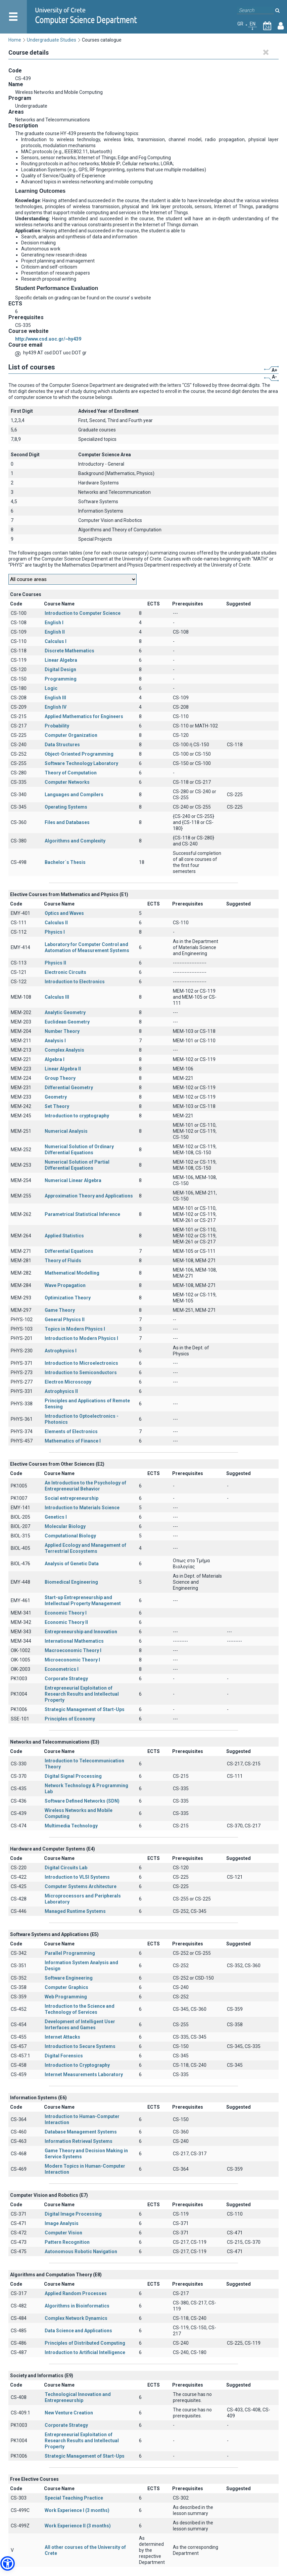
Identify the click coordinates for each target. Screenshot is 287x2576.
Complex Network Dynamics (76, 2318)
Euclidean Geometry (67, 1021)
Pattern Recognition (67, 2242)
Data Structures (62, 744)
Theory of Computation (71, 772)
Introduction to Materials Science (82, 1507)
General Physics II (65, 1319)
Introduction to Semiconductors (81, 1372)
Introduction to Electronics (75, 981)
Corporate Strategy (66, 1678)
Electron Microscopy (68, 1382)
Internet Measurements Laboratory (84, 2074)
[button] (7, 2563)
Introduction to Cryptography (77, 2065)
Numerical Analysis (66, 1131)
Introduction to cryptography (77, 1115)
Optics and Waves (64, 913)
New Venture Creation (69, 2412)
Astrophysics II (61, 1391)
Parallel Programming (70, 1953)
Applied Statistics (64, 1235)
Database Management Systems (81, 2131)
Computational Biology (70, 1535)
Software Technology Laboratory (81, 763)
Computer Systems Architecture (80, 1886)
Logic (51, 688)
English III (55, 697)
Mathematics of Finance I (73, 1441)
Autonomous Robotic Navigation (81, 2251)
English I (54, 622)
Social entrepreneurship (71, 1498)
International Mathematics (74, 1641)
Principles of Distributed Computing (85, 2343)
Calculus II (56, 922)
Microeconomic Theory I (72, 1659)
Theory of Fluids (63, 1260)
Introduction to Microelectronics (81, 1363)
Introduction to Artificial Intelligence (85, 2352)
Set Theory (57, 1106)
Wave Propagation (65, 1285)
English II (55, 632)
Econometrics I (62, 1669)
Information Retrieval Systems (78, 2141)
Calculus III (57, 997)
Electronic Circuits (65, 972)
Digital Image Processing (73, 2214)
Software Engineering (69, 1978)
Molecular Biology (65, 1526)
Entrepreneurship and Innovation (81, 1631)
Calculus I (55, 641)
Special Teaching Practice (74, 2498)
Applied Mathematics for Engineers (84, 716)
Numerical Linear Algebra (73, 1180)
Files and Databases (67, 822)
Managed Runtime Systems (75, 1911)
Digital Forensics (64, 2055)
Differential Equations (69, 1251)
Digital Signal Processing (73, 1776)
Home (14, 40)
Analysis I (55, 1040)
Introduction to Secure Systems (80, 2046)
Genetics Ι (56, 1517)
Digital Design (60, 669)
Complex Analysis (64, 1050)
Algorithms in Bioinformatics (77, 2305)
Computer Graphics (66, 1987)
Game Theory (60, 1310)
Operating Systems (66, 807)
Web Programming (66, 1996)
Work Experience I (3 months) (77, 2510)
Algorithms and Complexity (75, 840)
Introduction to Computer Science (83, 613)
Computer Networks (67, 782)
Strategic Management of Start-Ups (85, 1709)
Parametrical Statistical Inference (82, 1214)
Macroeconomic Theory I (73, 1650)
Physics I (55, 932)
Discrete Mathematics (69, 650)
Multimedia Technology (71, 1825)
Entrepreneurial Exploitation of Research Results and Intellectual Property (82, 1694)
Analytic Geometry (65, 1012)
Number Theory (62, 1031)
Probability (57, 725)
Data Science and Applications (78, 2330)
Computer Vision (63, 2232)
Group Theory (60, 1078)
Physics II (55, 962)
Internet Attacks (62, 2037)
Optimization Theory (68, 1297)
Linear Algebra (61, 660)
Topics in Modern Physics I (75, 1329)
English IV (55, 707)
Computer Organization (71, 735)
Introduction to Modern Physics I (81, 1338)
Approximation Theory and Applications (89, 1195)
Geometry (56, 1097)
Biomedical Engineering (71, 1582)
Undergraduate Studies (51, 40)
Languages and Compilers (74, 794)
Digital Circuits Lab (66, 1867)
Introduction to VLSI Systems (77, 1877)
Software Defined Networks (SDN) (82, 1801)
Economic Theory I (66, 1613)
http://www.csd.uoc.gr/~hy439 (48, 339)
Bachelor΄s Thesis (65, 862)
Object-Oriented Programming (79, 754)
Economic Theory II (66, 1622)
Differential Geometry (69, 1087)
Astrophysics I (61, 1350)
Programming (61, 679)
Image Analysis (62, 2223)
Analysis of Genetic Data (72, 1563)
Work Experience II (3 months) (78, 2525)
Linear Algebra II (63, 1068)
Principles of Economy (70, 1718)
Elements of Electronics (71, 1431)
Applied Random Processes (76, 2293)
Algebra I (54, 1059)
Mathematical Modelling (72, 1273)
